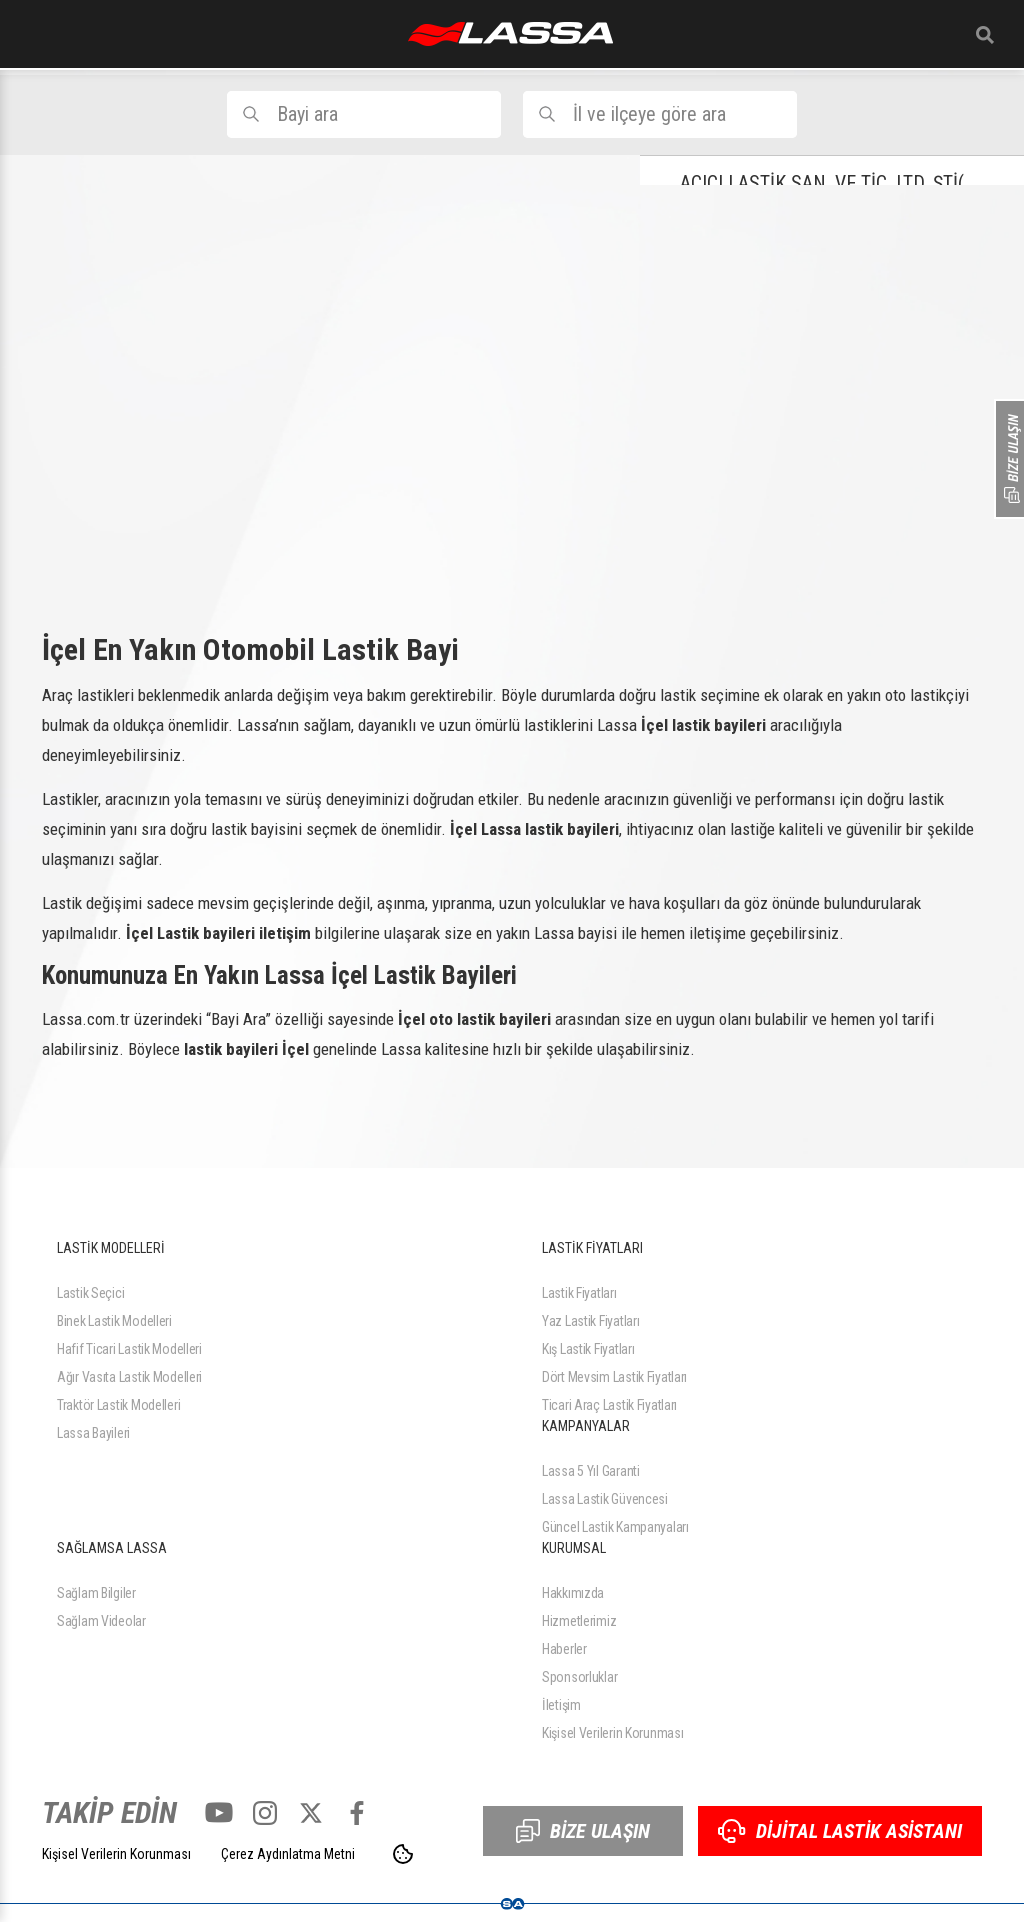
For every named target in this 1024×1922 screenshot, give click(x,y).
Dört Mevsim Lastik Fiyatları (614, 1377)
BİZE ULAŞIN (583, 1831)
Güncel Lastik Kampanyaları (615, 1527)
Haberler (564, 1649)
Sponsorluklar (579, 1677)
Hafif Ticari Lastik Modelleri (129, 1349)
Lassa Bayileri (93, 1433)
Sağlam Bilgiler (96, 1593)
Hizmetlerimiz (579, 1621)
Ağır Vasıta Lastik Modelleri (129, 1377)
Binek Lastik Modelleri (114, 1321)
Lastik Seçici (90, 1293)
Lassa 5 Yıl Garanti (591, 1471)
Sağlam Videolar (101, 1621)
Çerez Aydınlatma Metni (288, 1854)
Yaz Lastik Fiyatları (590, 1321)
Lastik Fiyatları (579, 1293)
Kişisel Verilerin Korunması (612, 1733)
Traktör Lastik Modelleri (118, 1405)
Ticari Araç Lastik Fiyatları (609, 1405)
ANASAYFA (510, 34)
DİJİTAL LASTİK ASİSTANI (840, 1831)
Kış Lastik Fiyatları (588, 1349)
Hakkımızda (573, 1593)
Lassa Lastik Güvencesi (605, 1499)
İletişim (561, 1705)
